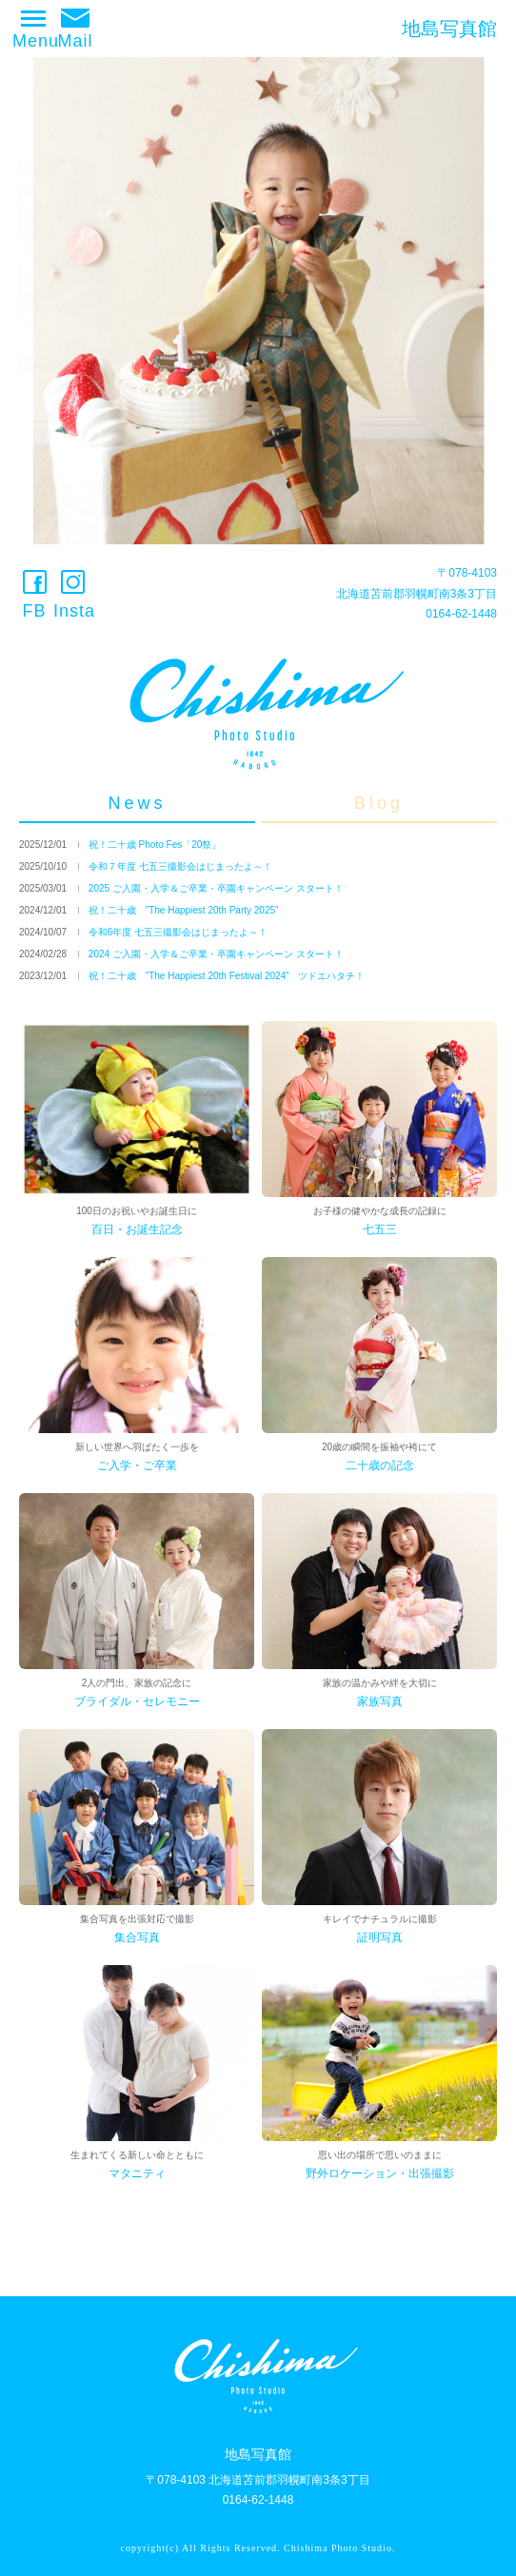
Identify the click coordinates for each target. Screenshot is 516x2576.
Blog (379, 803)
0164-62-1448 (461, 613)
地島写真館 (449, 28)
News (137, 803)
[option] (258, 300)
